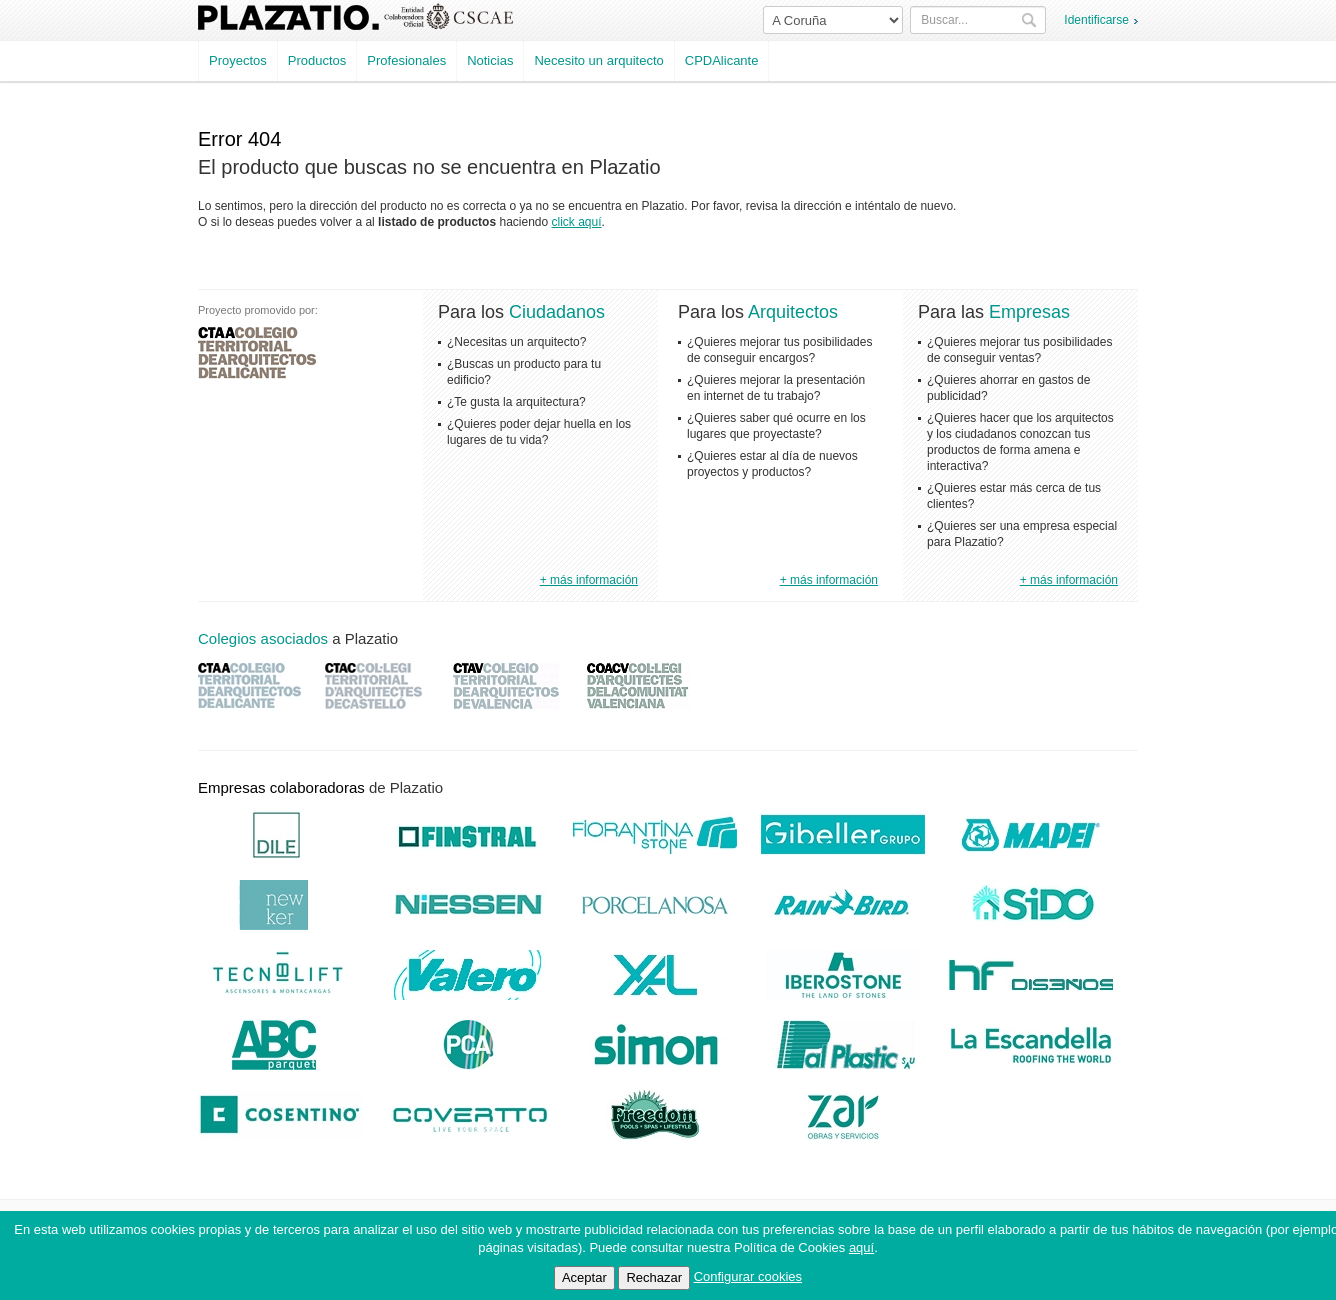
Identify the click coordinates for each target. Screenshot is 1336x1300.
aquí (861, 1247)
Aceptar (584, 1277)
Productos (317, 60)
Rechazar (654, 1277)
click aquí (577, 222)
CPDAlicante (722, 60)
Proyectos (238, 60)
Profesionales (406, 60)
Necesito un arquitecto (598, 60)
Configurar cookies (748, 1276)
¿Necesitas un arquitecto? (516, 342)
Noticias (490, 60)
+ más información (589, 580)
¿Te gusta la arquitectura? (516, 402)
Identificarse (1096, 20)
